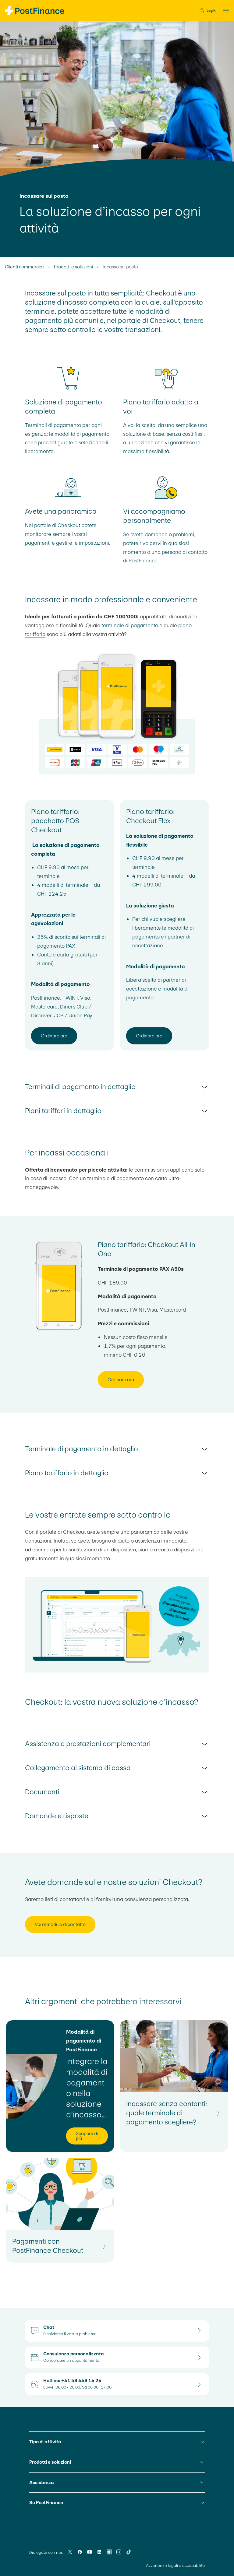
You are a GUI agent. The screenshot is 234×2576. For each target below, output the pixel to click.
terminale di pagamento (129, 625)
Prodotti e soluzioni (73, 266)
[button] (224, 10)
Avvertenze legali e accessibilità (175, 2565)
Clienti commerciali (24, 266)
